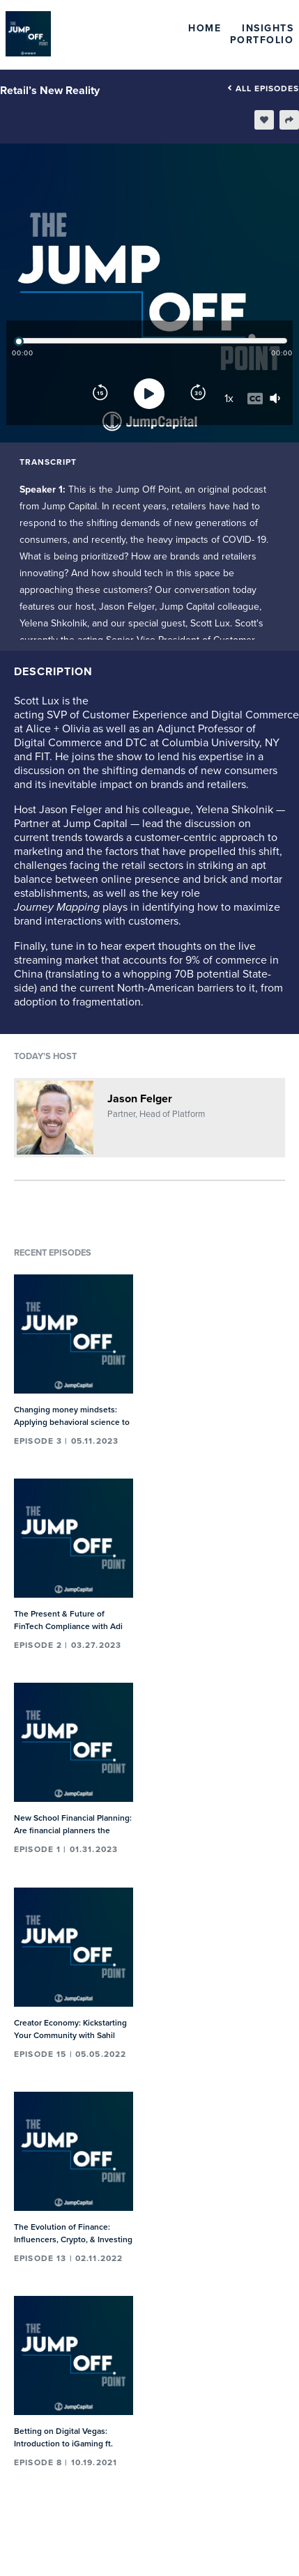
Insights (267, 28)
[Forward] (198, 393)
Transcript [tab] (48, 462)
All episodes (263, 88)
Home (204, 28)
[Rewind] (100, 393)
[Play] (149, 393)
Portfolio (262, 40)
